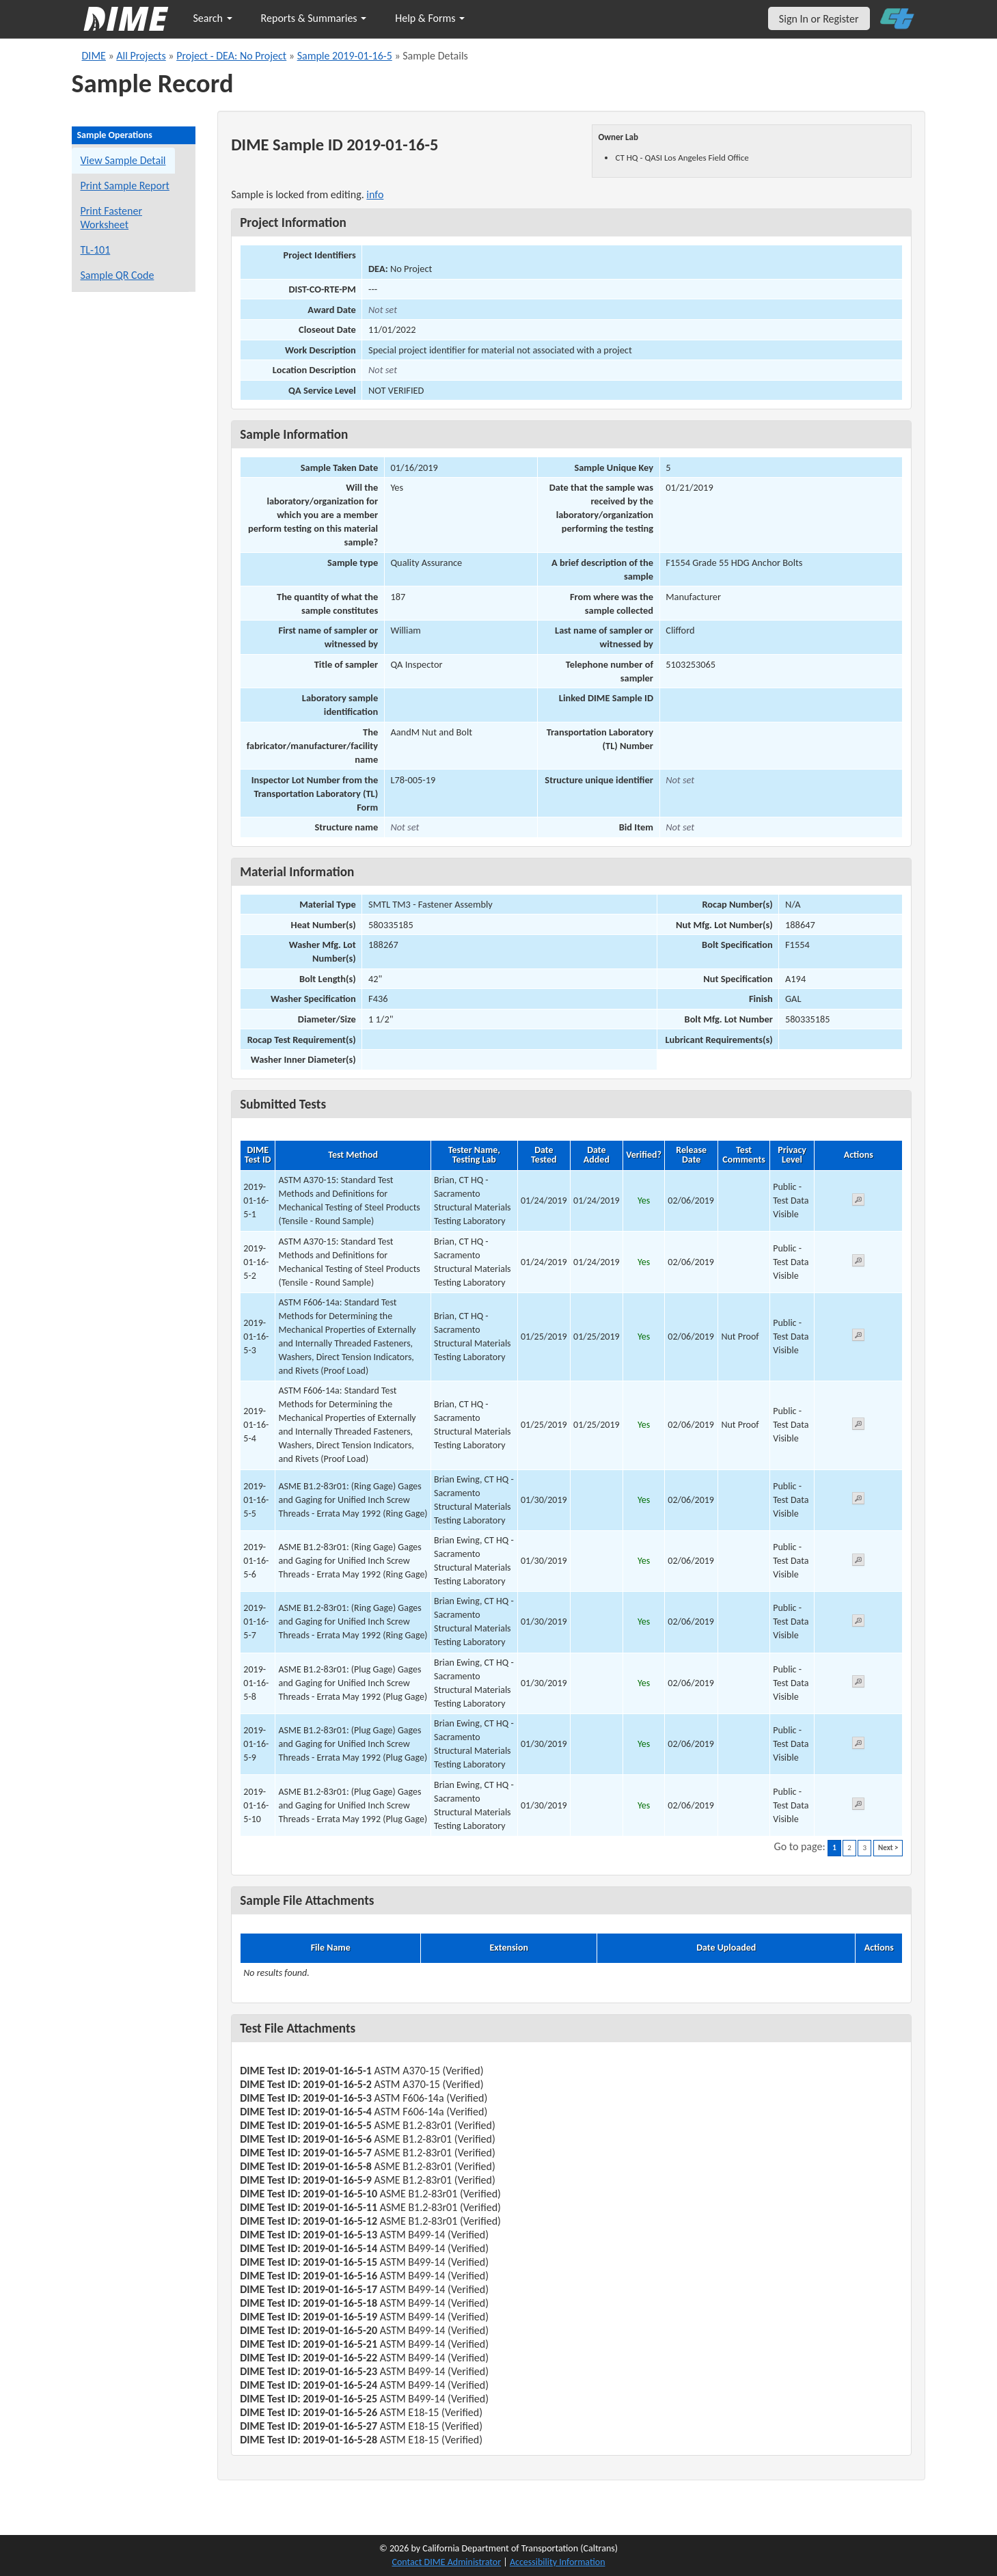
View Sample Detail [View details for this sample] (123, 160)
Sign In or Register (819, 18)
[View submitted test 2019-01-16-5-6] (858, 1562)
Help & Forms (430, 18)
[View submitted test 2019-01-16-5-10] (858, 1806)
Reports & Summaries (314, 18)
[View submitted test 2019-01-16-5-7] (858, 1623)
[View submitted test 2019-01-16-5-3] (858, 1337)
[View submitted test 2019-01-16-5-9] (858, 1745)
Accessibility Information (557, 2562)
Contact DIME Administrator (447, 2562)
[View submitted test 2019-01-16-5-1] (858, 1202)
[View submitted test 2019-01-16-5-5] (858, 1500)
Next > (888, 1847)
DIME (94, 55)
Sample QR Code (117, 275)
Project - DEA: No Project (231, 55)
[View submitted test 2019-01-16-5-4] (858, 1426)
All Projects (140, 55)
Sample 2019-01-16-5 (344, 55)
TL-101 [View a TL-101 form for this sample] (96, 249)
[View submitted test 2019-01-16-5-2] (858, 1263)
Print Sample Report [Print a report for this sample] (125, 185)
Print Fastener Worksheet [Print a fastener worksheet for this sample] (112, 217)
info (374, 194)
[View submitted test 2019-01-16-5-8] (858, 1684)
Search (212, 18)
